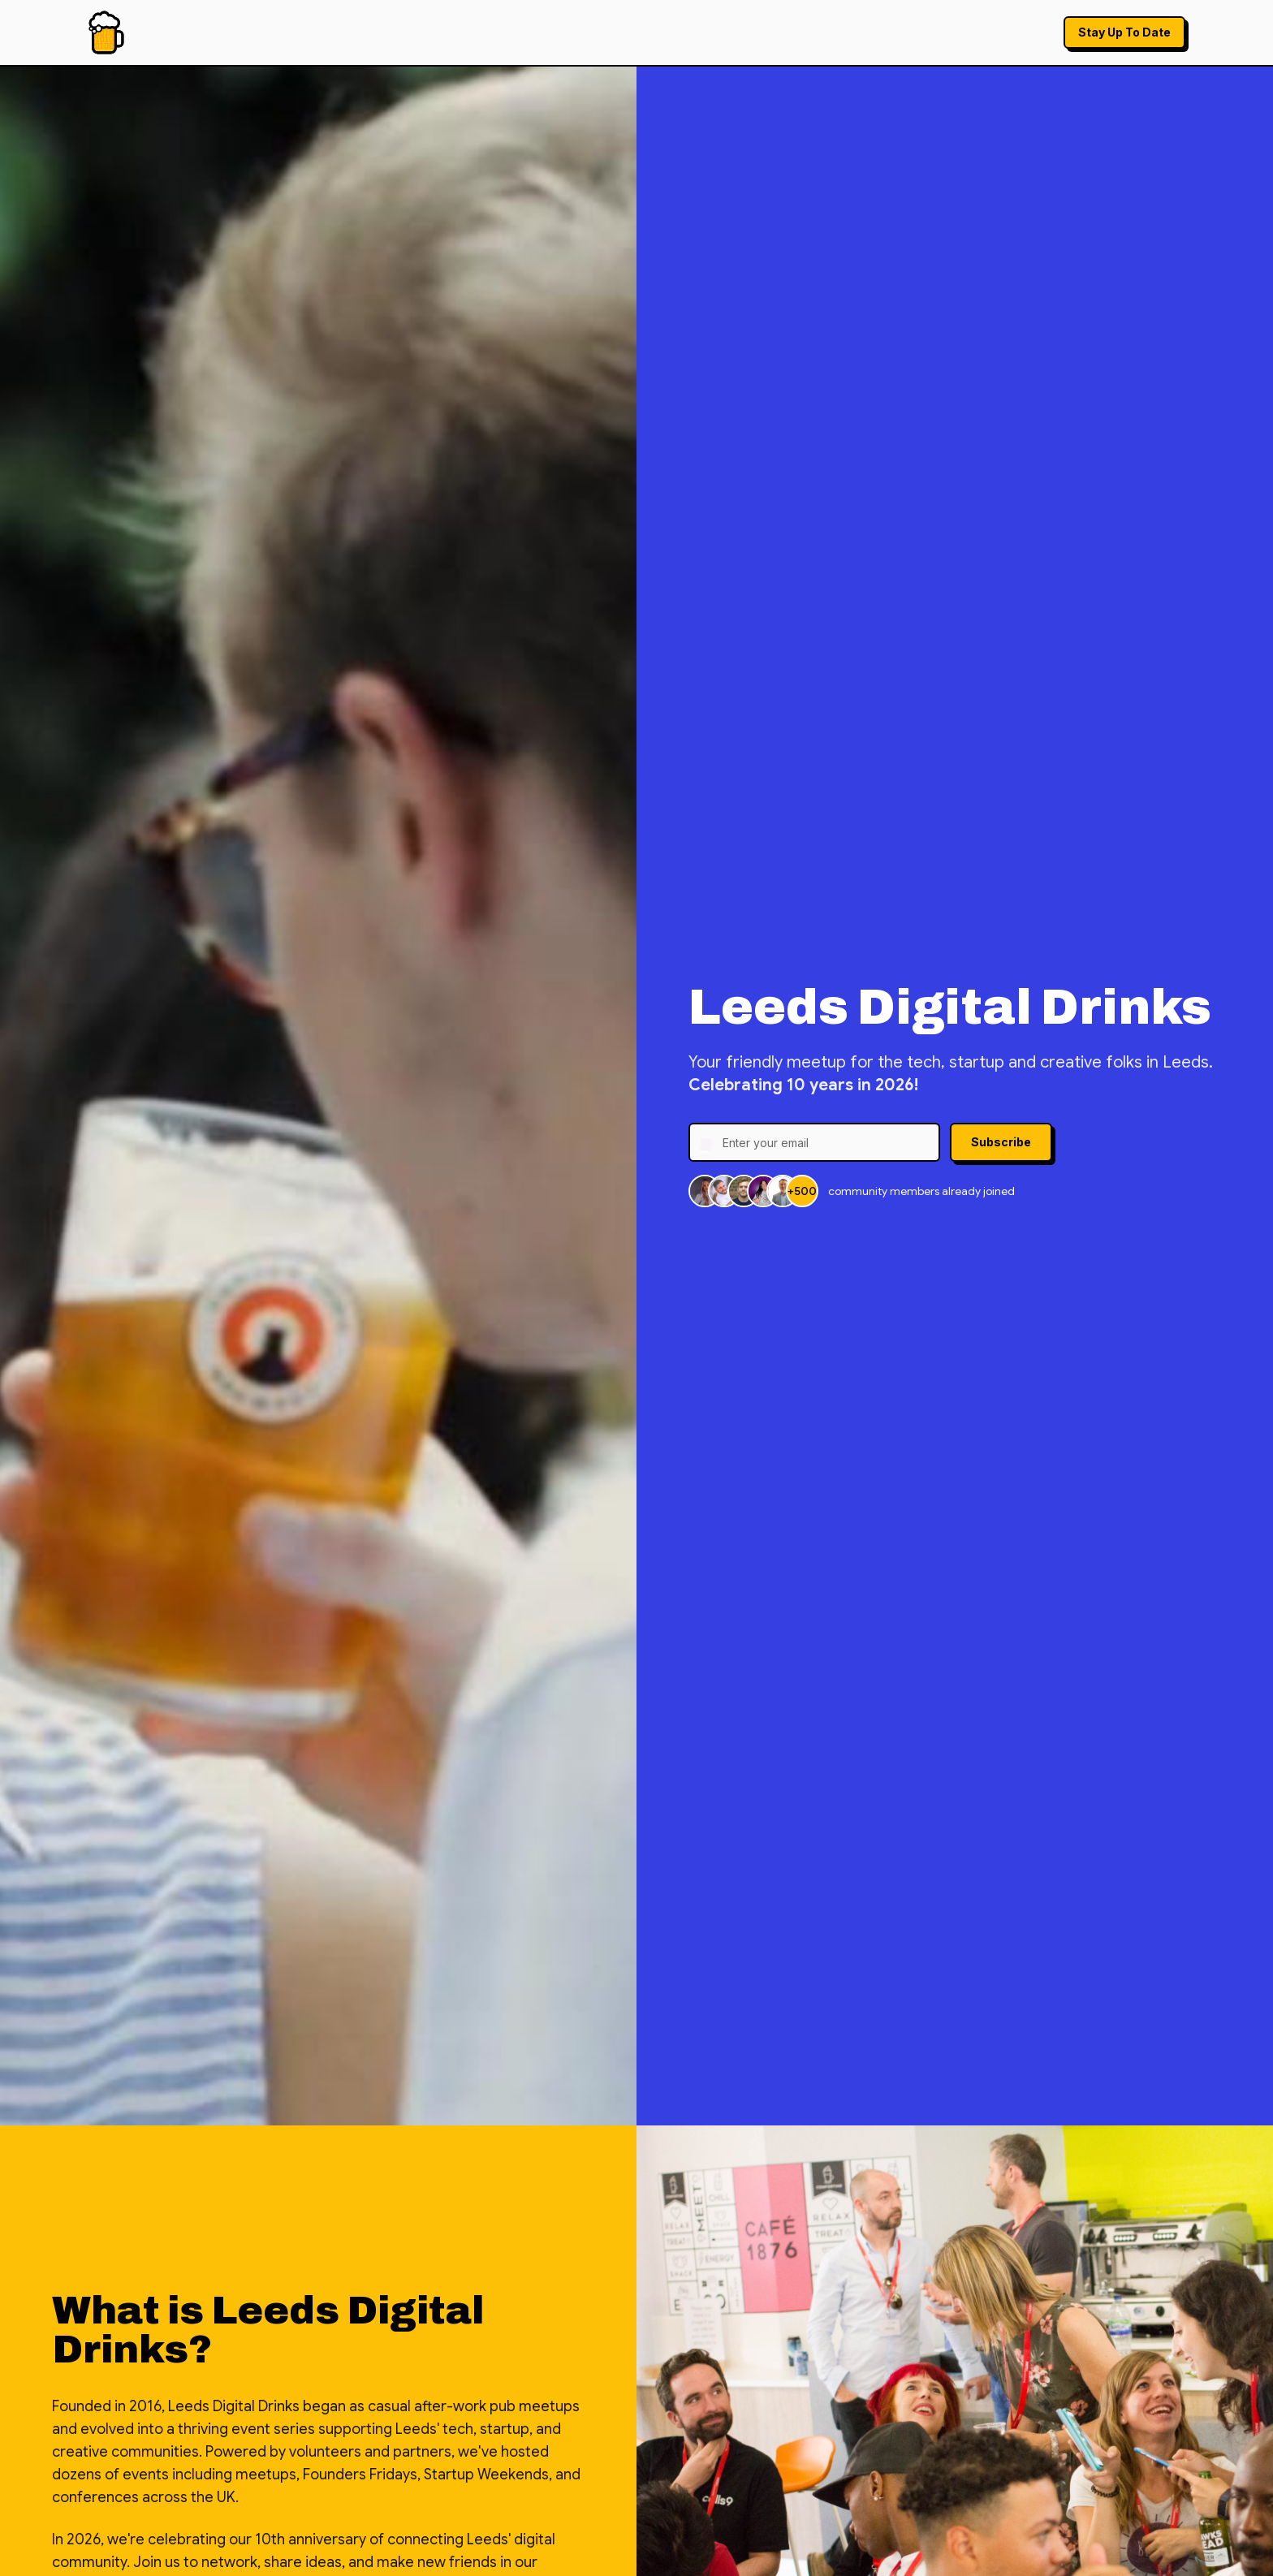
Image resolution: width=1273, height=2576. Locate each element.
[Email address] (814, 1142)
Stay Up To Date (1124, 32)
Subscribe (1001, 1142)
